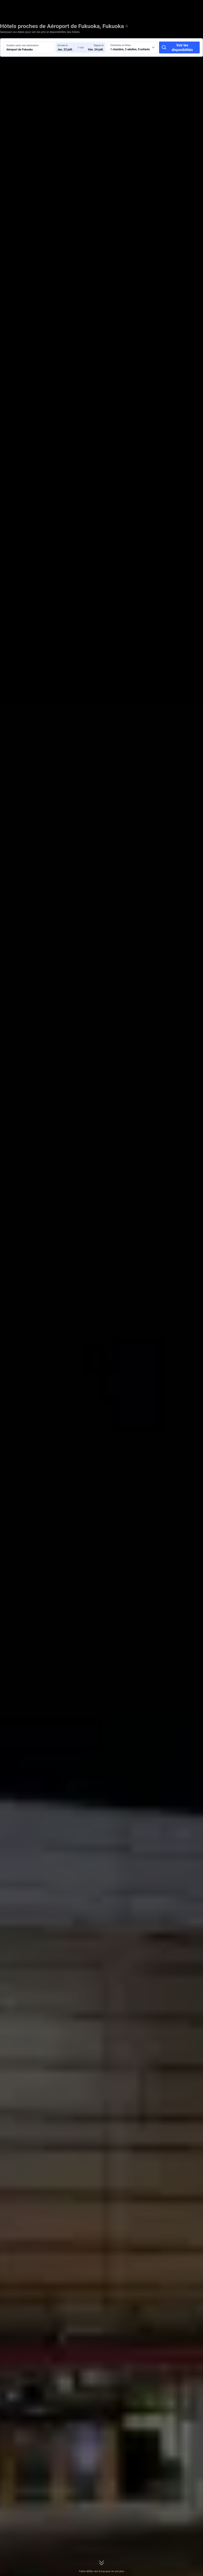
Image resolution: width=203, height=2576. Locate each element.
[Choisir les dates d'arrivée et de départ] (67, 47)
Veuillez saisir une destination (22, 45)
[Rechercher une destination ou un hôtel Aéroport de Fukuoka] (28, 47)
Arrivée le (62, 45)
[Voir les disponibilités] (179, 47)
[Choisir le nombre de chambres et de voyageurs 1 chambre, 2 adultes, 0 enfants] (132, 47)
